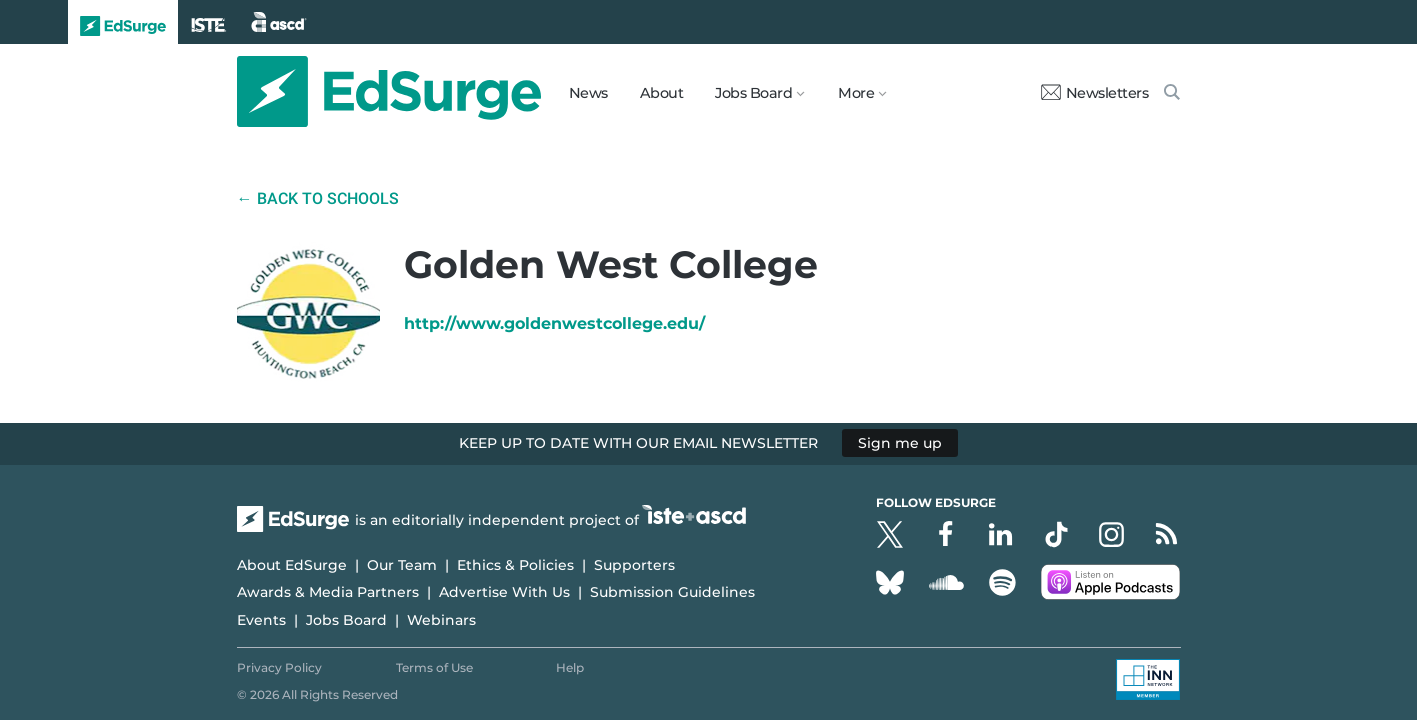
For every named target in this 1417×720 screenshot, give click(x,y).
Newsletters (1095, 93)
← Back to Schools (318, 198)
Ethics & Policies (515, 565)
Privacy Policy (279, 667)
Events (261, 620)
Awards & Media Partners (328, 592)
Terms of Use (434, 667)
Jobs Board (346, 620)
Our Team (402, 565)
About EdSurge (292, 565)
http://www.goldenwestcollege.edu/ (554, 323)
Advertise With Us (504, 592)
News (588, 93)
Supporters (634, 565)
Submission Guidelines (672, 592)
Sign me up (900, 443)
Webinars (441, 620)
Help (570, 667)
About (662, 93)
